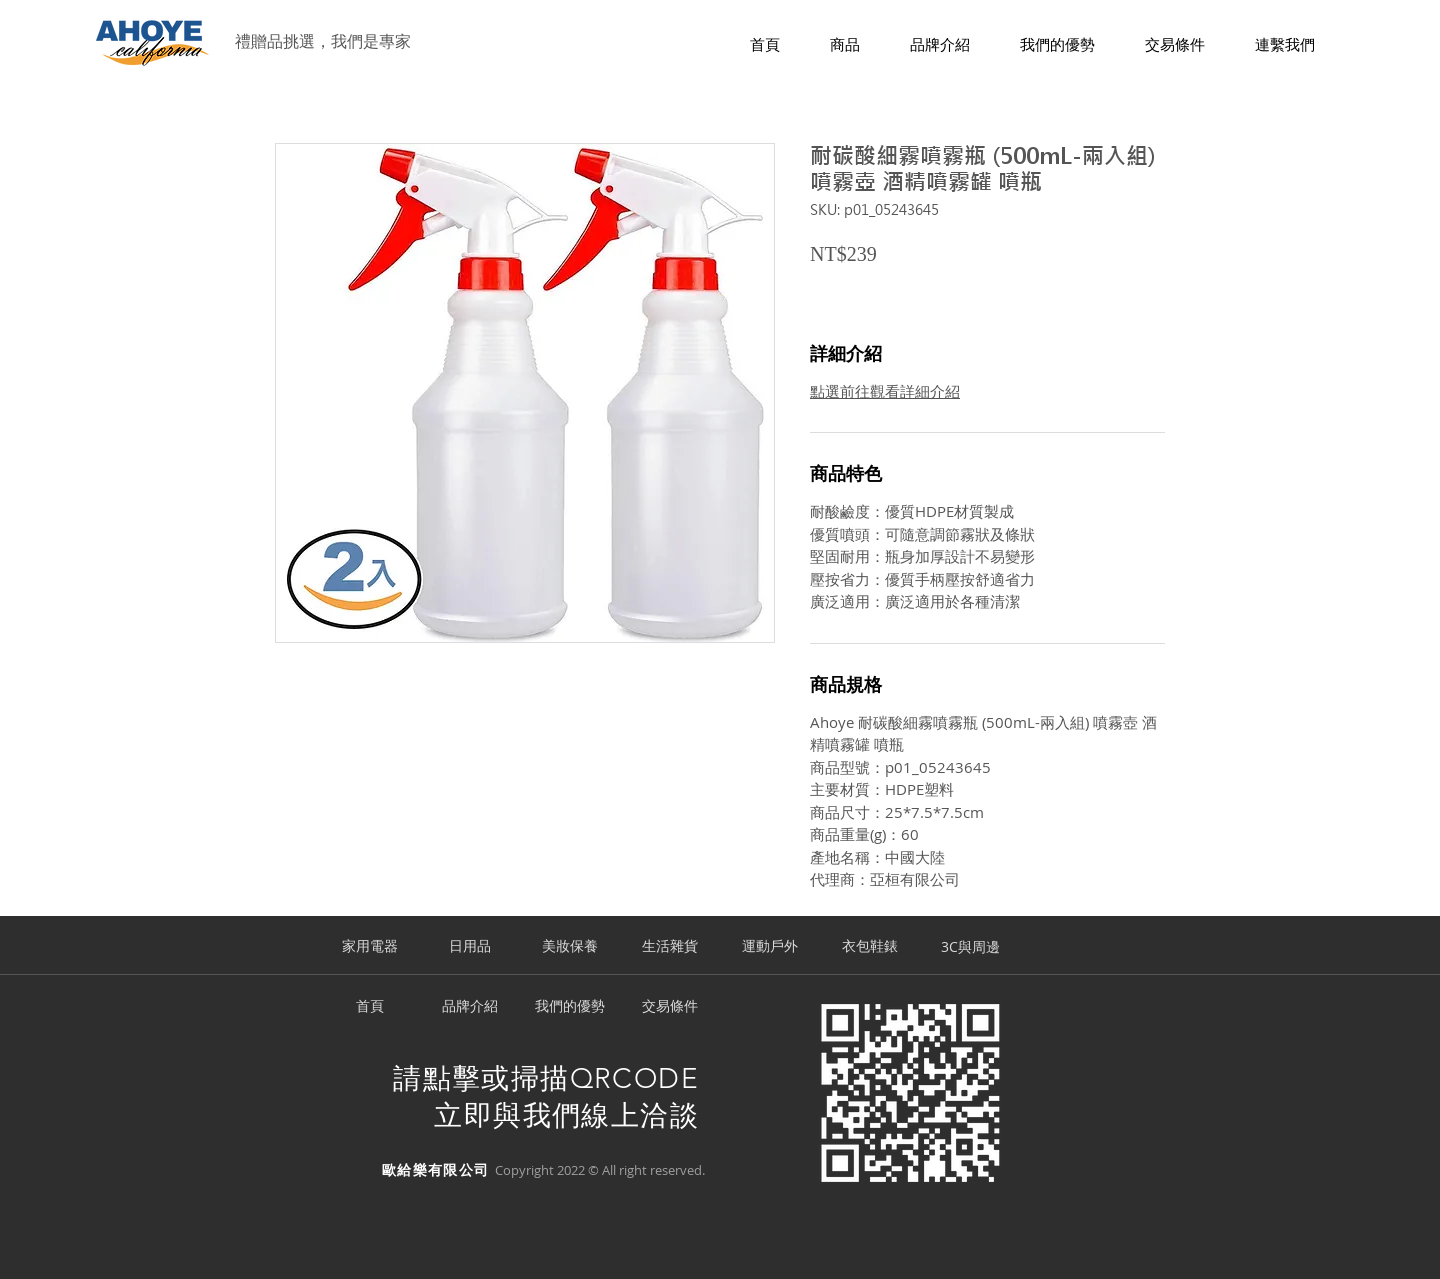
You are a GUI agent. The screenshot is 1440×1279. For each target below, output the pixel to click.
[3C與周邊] (970, 947)
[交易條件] (670, 1007)
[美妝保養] (570, 947)
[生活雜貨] (670, 947)
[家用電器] (370, 947)
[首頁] (370, 1007)
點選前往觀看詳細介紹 (885, 391)
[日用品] (470, 947)
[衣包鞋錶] (870, 947)
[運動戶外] (770, 947)
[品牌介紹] (470, 1007)
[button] (845, 45)
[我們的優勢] (570, 1007)
